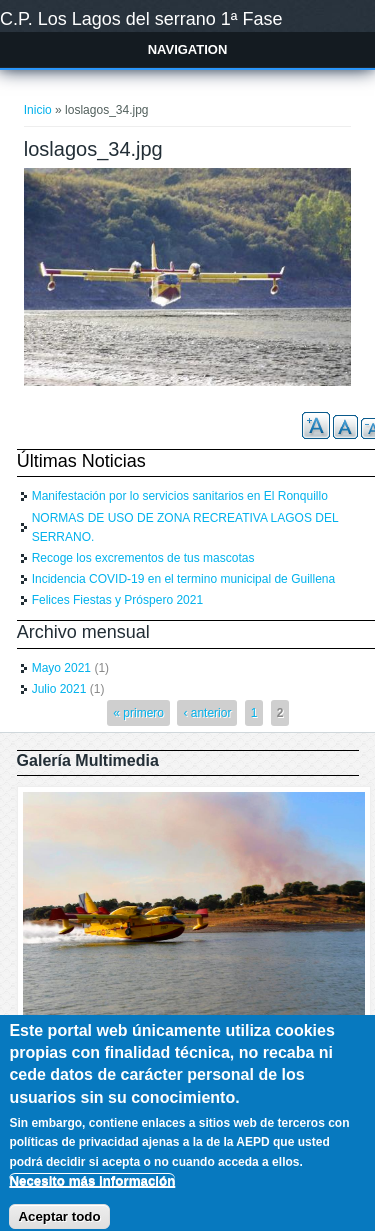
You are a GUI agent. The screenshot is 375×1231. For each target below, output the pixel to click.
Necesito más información (92, 1192)
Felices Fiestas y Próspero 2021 (117, 600)
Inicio (38, 110)
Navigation (188, 49)
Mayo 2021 (61, 668)
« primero (138, 713)
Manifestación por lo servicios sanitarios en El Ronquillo (180, 496)
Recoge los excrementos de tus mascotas (143, 558)
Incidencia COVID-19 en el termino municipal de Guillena (184, 579)
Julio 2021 (59, 689)
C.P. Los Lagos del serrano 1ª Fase (141, 19)
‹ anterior (207, 713)
